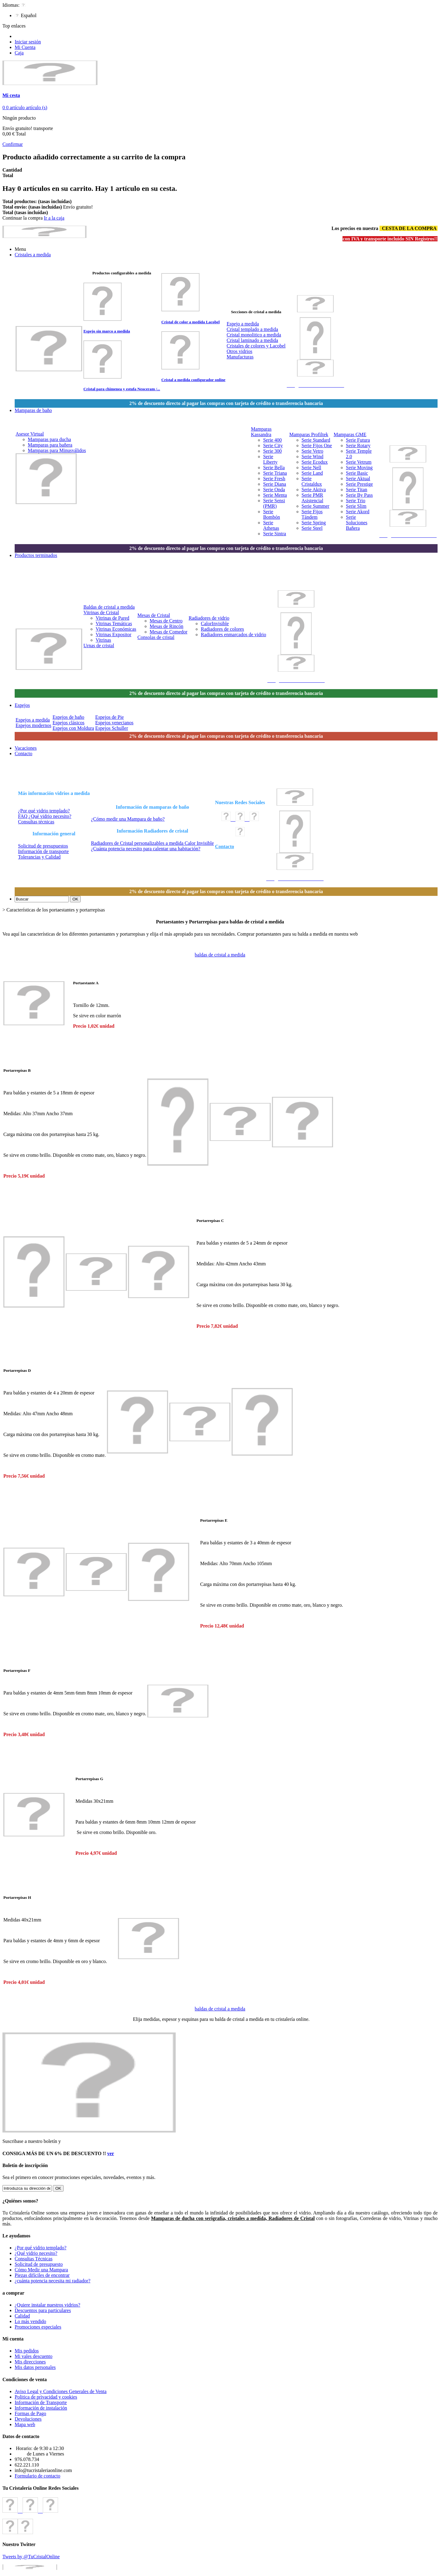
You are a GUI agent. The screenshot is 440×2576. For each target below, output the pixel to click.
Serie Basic (357, 473)
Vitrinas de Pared (112, 618)
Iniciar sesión (28, 41)
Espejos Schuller (111, 728)
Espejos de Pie (109, 717)
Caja (19, 52)
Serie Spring (314, 522)
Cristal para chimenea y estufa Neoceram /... (121, 389)
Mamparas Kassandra (261, 431)
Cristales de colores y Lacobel (256, 345)
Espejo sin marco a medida (106, 331)
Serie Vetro (312, 451)
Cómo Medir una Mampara (41, 2269)
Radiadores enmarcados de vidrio (233, 634)
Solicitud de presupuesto (39, 2264)
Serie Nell (311, 467)
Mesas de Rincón (166, 626)
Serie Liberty (270, 459)
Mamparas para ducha (49, 439)
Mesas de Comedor (169, 631)
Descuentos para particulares (43, 2310)
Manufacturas (240, 356)
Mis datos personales (35, 2367)
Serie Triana (275, 473)
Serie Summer (315, 506)
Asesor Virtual (30, 433)
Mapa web (25, 2424)
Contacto (224, 846)
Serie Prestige (359, 484)
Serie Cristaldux (312, 481)
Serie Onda (274, 489)
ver (110, 2153)
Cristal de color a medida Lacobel (190, 322)
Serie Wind (313, 456)
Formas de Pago (30, 2413)
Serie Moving (359, 467)
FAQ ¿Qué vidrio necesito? (44, 816)
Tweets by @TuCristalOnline (31, 2556)
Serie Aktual (358, 478)
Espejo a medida (243, 323)
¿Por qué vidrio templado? (44, 810)
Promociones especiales (38, 2326)
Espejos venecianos (114, 722)
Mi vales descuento (34, 2356)
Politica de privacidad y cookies (46, 2397)
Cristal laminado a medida (252, 340)
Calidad (22, 2315)
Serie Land (312, 473)
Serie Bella (274, 467)
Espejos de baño (68, 717)
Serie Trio (355, 500)
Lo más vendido (30, 2321)
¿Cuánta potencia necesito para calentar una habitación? (145, 848)
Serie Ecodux (315, 462)
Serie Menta (275, 495)
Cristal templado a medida (252, 329)
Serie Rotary (358, 445)
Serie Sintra (274, 533)
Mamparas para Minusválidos (57, 450)
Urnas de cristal (98, 645)
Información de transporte (43, 851)
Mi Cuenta (25, 47)
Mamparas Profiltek (308, 434)
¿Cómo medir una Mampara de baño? (128, 819)
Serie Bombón (271, 514)
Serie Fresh (274, 478)
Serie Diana (274, 484)
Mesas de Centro (166, 620)
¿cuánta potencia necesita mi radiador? (52, 2280)
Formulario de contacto (37, 2475)
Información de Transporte (41, 2402)
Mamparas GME (350, 434)
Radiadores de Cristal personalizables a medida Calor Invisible (152, 843)
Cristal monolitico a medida (254, 334)
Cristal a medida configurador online (193, 379)
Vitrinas (103, 640)
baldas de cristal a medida (220, 954)
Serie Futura (358, 440)
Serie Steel (312, 528)
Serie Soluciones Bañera (356, 522)
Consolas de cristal (156, 637)
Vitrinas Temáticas (114, 623)
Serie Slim (356, 506)
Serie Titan (356, 489)
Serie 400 (272, 440)
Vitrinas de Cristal (101, 612)
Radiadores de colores (222, 629)
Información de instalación (41, 2408)
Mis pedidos (27, 2350)
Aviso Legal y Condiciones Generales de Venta (61, 2391)
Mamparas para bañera (50, 444)
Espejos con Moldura (73, 728)
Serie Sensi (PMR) (274, 503)
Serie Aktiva (314, 489)
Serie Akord (357, 511)
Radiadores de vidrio (209, 618)
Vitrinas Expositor (113, 634)
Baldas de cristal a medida (109, 607)
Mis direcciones (30, 2361)
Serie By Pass (359, 495)
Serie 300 (272, 451)
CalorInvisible (215, 623)
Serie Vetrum (359, 462)
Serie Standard (316, 440)
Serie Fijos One (317, 445)
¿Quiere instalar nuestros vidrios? (47, 2304)
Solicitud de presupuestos (43, 845)
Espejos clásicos (68, 722)
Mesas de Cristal (154, 615)
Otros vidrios (239, 351)
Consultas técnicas (36, 821)
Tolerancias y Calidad (39, 856)
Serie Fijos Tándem (312, 514)
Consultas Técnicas (34, 2258)
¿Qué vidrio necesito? (36, 2253)
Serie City (273, 445)
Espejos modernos (33, 725)
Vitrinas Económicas (116, 629)
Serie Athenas (271, 525)
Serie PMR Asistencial (312, 497)
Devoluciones (28, 2419)
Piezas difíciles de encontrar (42, 2275)
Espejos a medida (33, 719)
